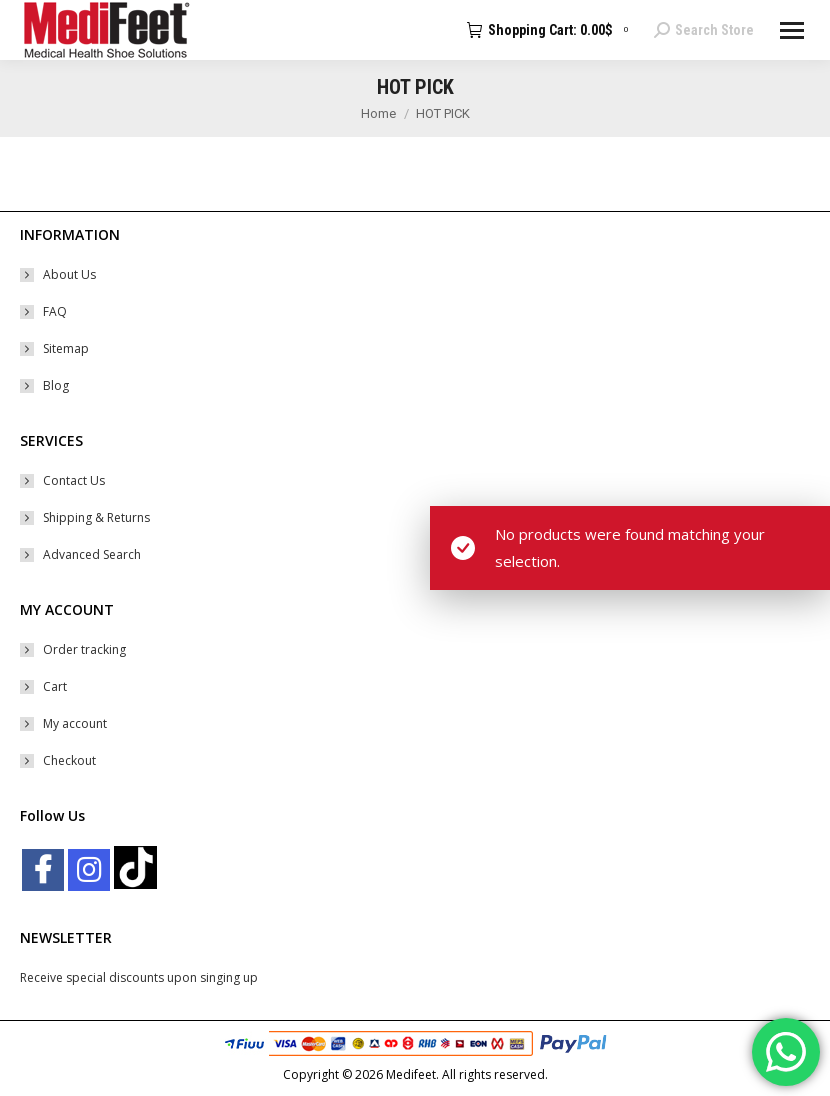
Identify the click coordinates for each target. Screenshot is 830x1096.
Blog (56, 385)
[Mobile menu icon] (792, 30)
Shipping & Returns (96, 517)
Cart (55, 686)
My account (75, 723)
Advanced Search (92, 554)
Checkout (69, 760)
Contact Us (74, 480)
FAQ (55, 311)
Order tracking (84, 649)
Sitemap (66, 348)
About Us (69, 274)
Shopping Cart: (550, 30)
